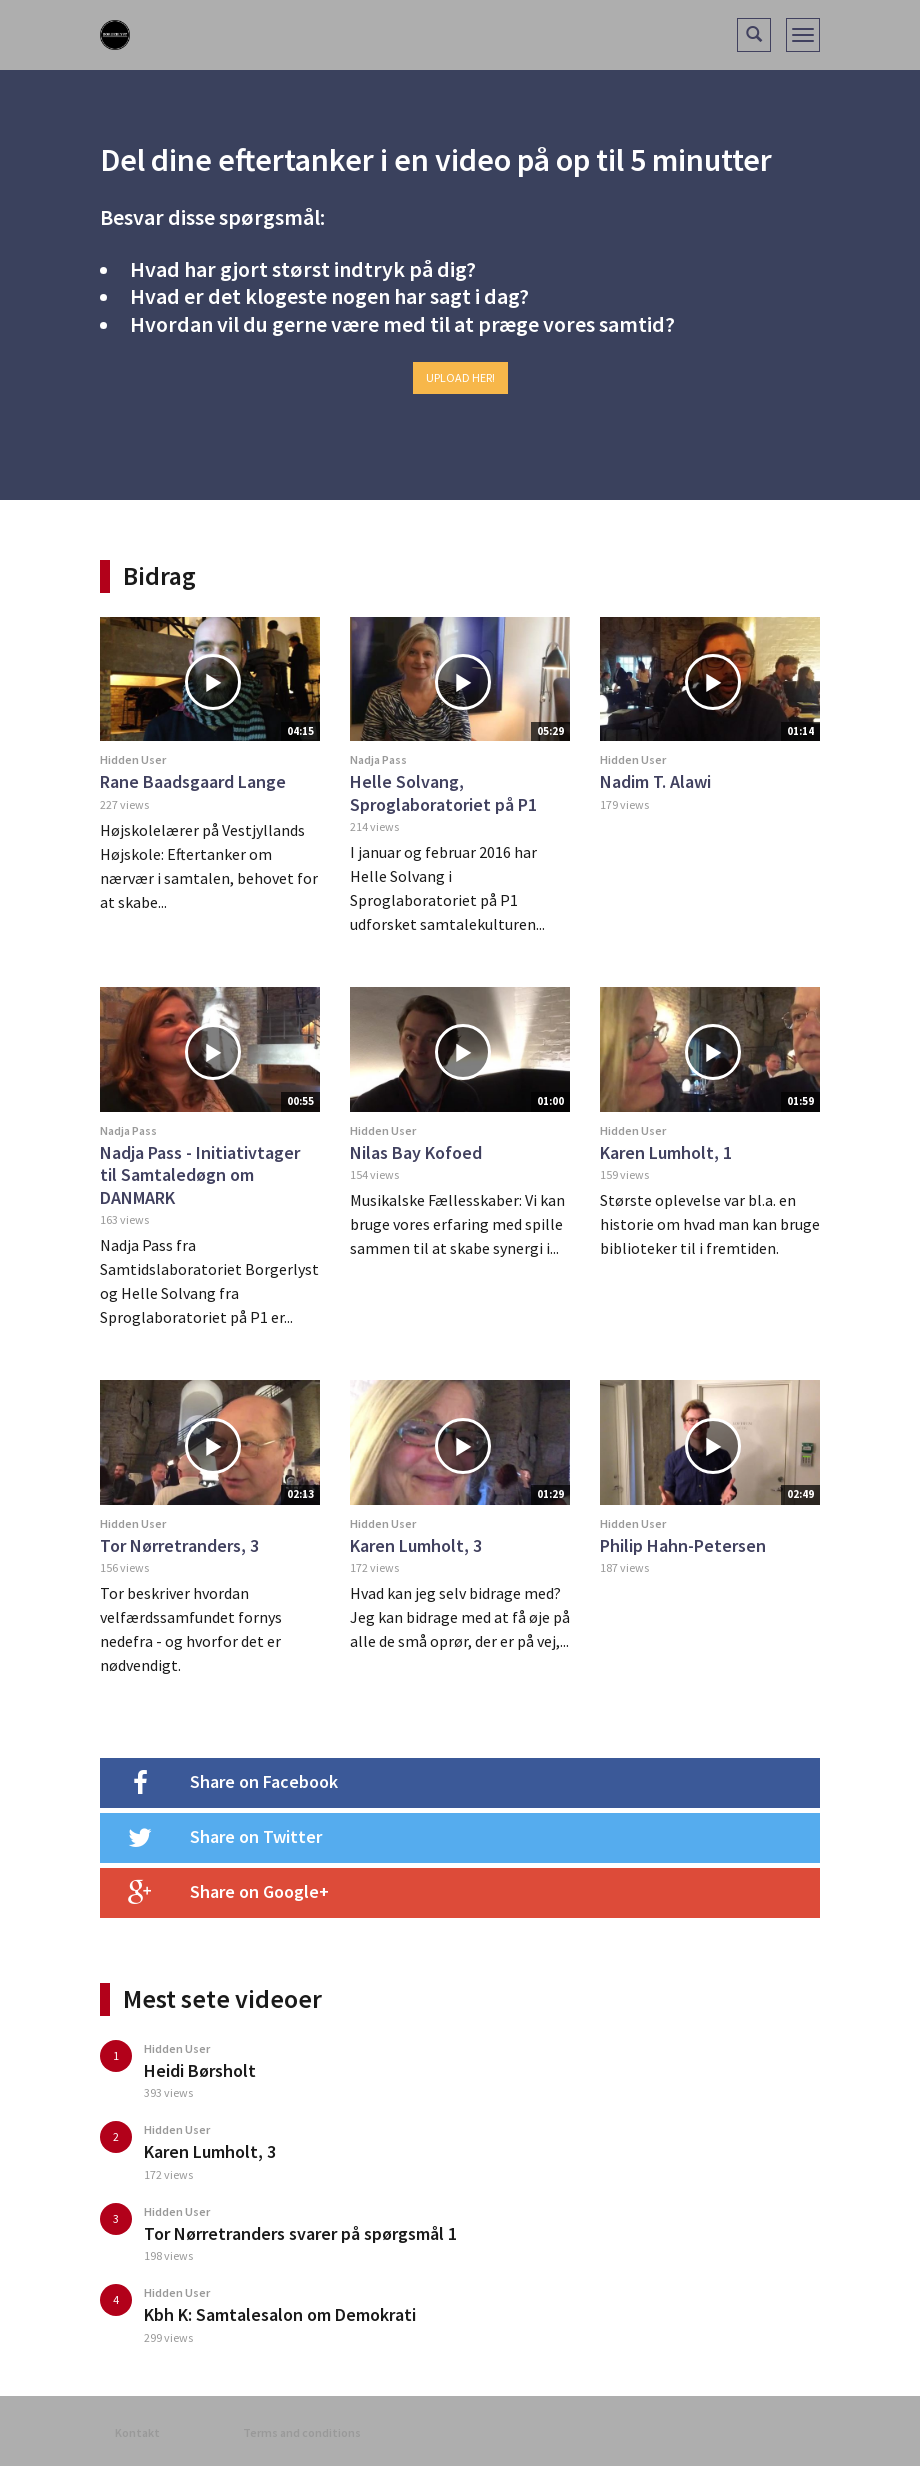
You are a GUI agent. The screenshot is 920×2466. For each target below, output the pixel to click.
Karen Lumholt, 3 (416, 1545)
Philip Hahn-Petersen (683, 1545)
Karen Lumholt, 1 (666, 1152)
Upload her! (460, 377)
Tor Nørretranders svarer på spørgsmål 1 (300, 2233)
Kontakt (137, 2432)
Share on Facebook (219, 1783)
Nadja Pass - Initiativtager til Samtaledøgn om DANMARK (200, 1175)
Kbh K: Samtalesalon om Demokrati (280, 2314)
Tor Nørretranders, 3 (179, 1545)
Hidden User (133, 759)
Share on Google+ (214, 1893)
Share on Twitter (211, 1838)
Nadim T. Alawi (655, 781)
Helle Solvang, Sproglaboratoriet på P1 (443, 793)
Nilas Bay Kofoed (416, 1152)
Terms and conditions (302, 2432)
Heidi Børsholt (200, 2070)
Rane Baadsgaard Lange (193, 781)
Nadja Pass (378, 759)
